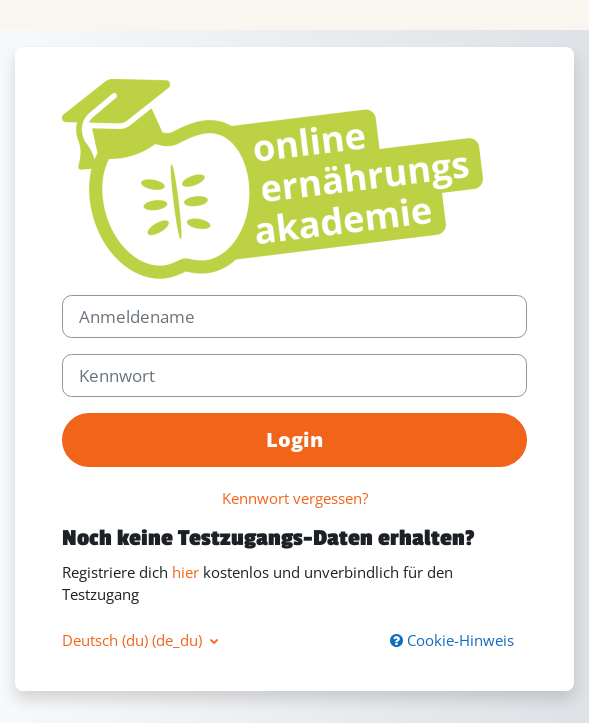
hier (185, 572)
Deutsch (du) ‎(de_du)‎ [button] (134, 640)
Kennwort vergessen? (295, 498)
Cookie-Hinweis (452, 640)
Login (294, 439)
